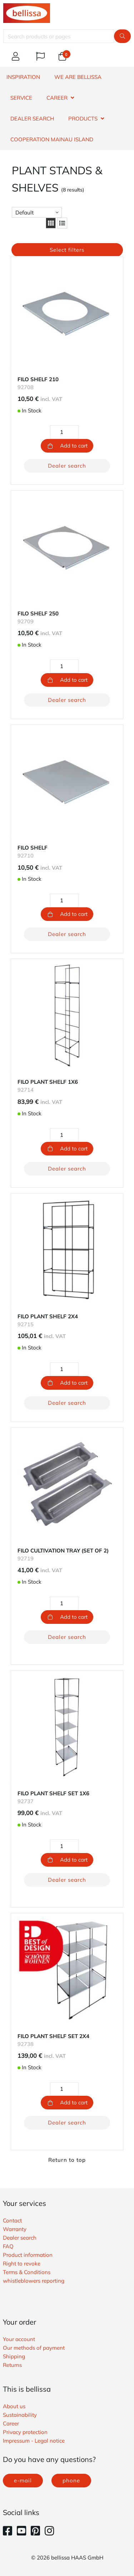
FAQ (8, 2246)
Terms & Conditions (26, 2272)
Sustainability (20, 2414)
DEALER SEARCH (32, 118)
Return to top (67, 2159)
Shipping (14, 2356)
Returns (12, 2365)
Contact (12, 2220)
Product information (28, 2254)
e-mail (23, 2480)
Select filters (67, 249)
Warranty (14, 2229)
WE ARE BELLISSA (77, 77)
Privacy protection (25, 2432)
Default (24, 212)
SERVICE (21, 97)
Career (11, 2423)
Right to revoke (21, 2263)
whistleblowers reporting (33, 2280)
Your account (19, 2339)
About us (14, 2406)
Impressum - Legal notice (34, 2440)
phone (71, 2480)
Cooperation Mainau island (51, 139)
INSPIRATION (23, 77)
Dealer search (67, 465)
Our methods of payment (34, 2347)
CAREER (57, 97)
